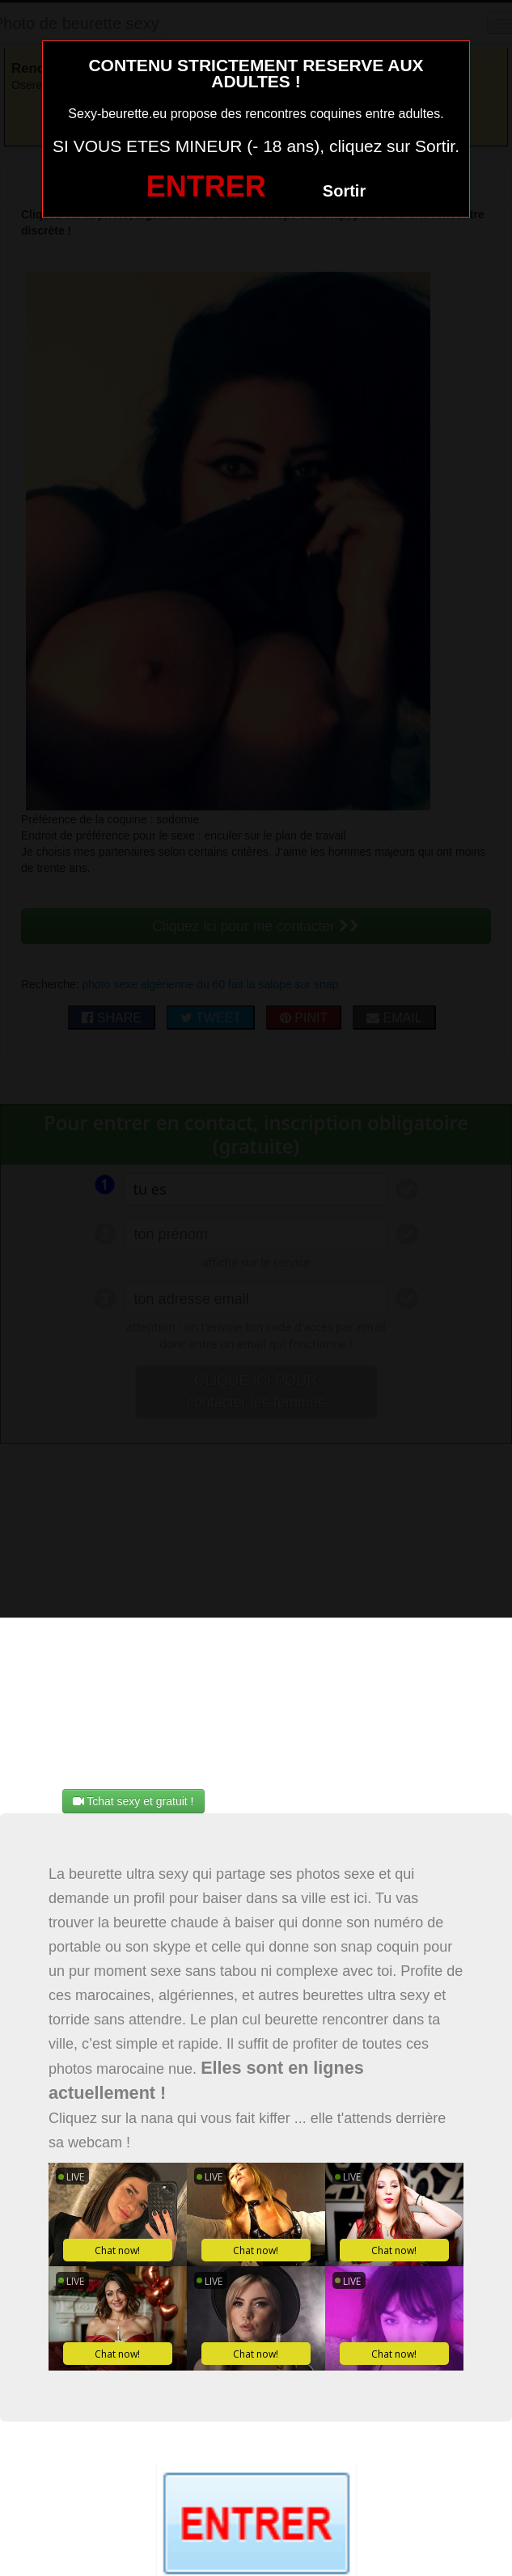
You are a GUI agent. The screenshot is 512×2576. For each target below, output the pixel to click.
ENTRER (206, 186)
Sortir (344, 191)
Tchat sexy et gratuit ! (133, 1801)
